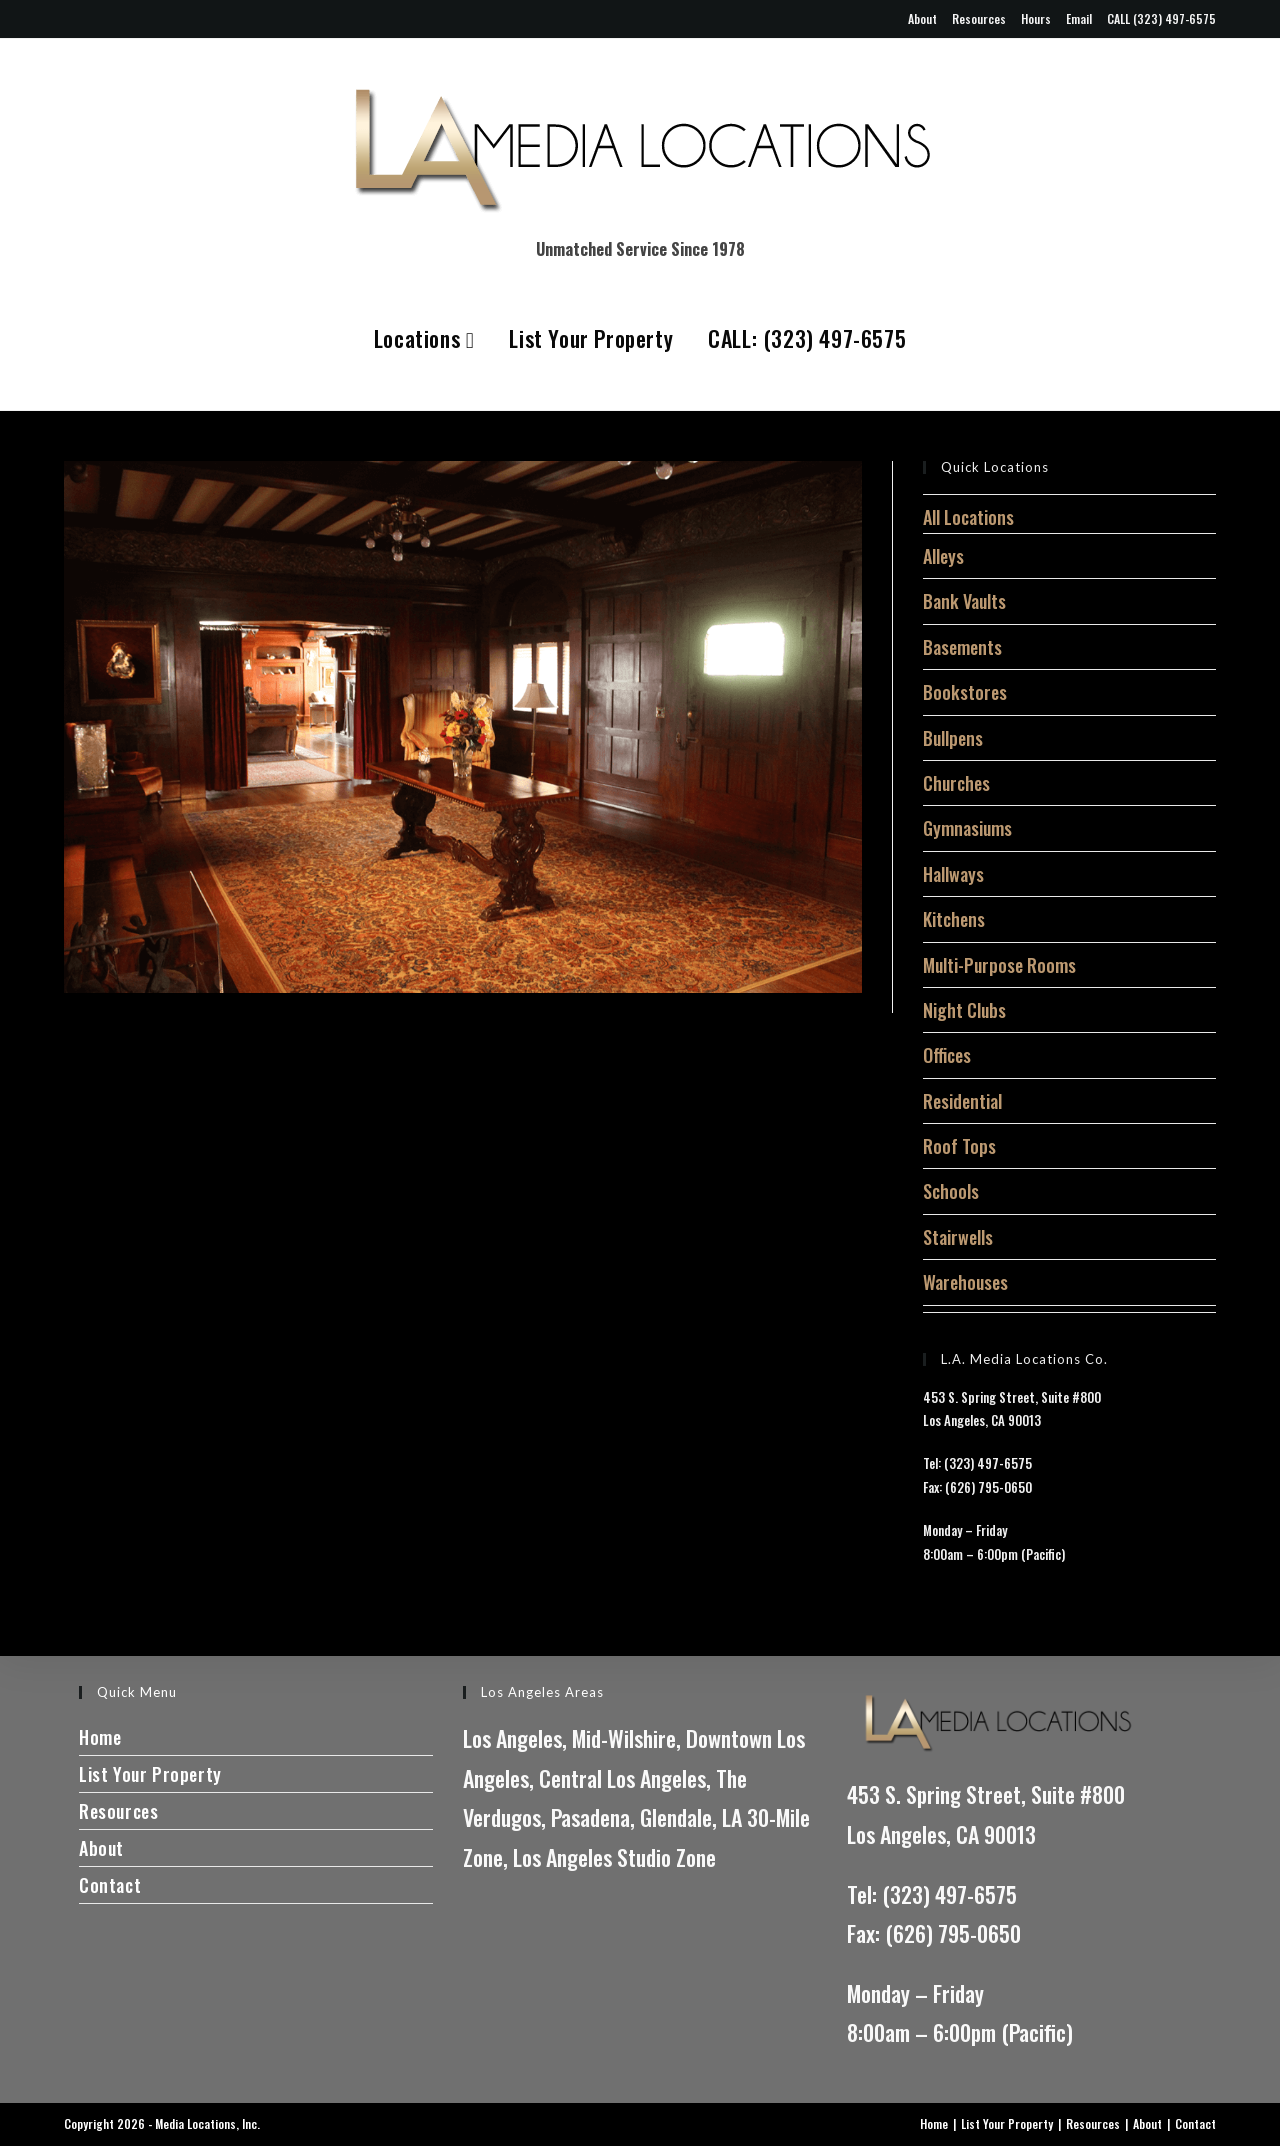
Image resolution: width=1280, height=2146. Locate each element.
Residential (962, 1101)
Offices (947, 1055)
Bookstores (965, 692)
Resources (979, 18)
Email (1079, 18)
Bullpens (953, 738)
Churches (956, 783)
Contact (110, 1885)
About (922, 18)
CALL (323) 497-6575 (1161, 18)
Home (100, 1737)
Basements (962, 647)
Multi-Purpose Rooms (999, 965)
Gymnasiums (967, 828)
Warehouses (965, 1282)
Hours (1036, 18)
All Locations (968, 517)
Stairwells (958, 1237)
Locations (424, 338)
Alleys (943, 556)
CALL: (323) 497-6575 (807, 338)
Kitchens (954, 919)
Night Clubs (964, 1010)
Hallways (953, 874)
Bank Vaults (964, 601)
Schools (951, 1191)
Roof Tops (959, 1146)
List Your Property (591, 338)
